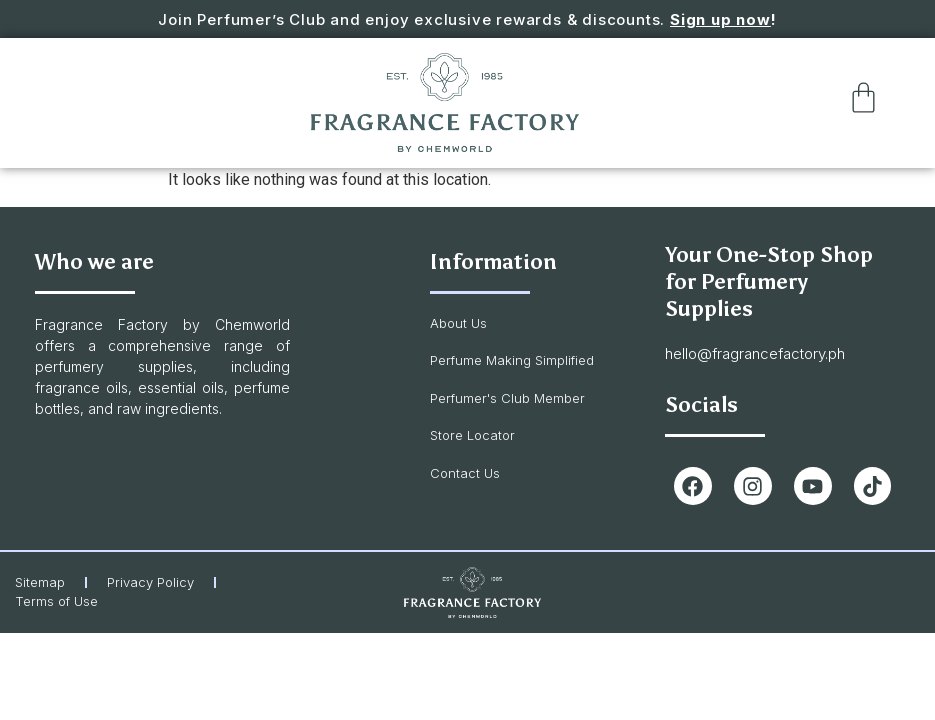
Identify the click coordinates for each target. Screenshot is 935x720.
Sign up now (720, 19)
